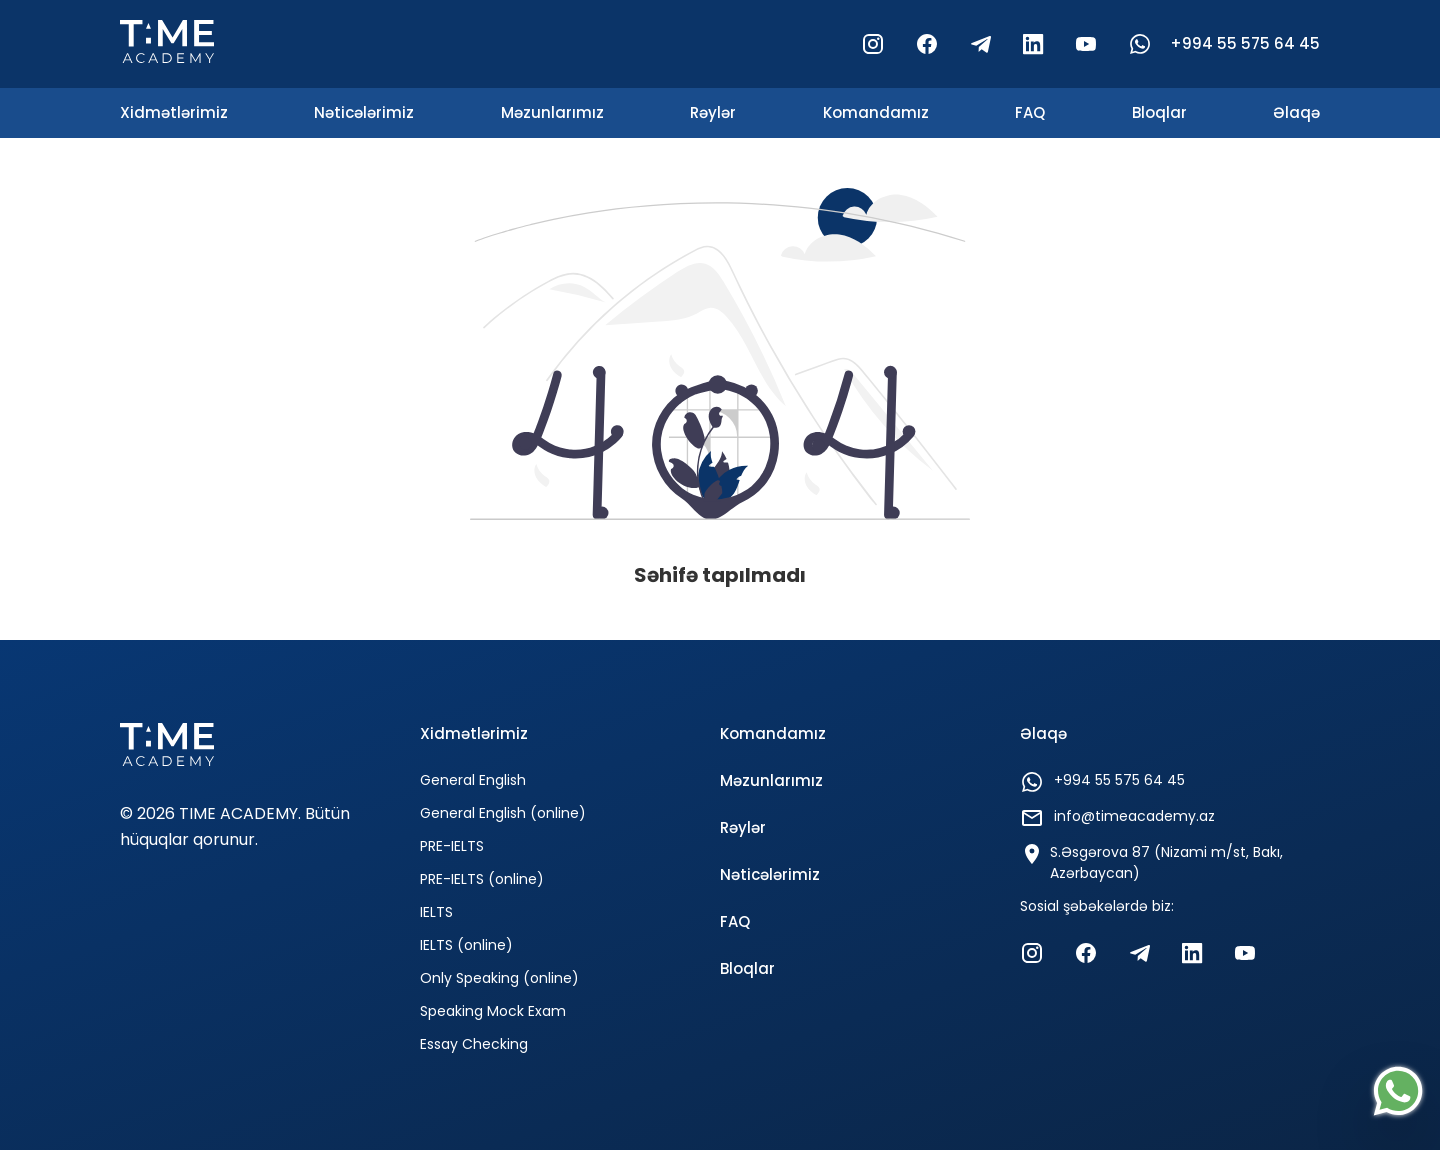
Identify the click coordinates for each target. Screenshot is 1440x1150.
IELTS (436, 912)
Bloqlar (1159, 112)
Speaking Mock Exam (493, 1011)
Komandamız (876, 112)
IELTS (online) (466, 945)
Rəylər (713, 112)
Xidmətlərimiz (174, 112)
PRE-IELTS (452, 846)
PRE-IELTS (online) (482, 879)
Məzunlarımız (552, 112)
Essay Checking (474, 1044)
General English (473, 780)
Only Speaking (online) (499, 978)
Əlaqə (1296, 112)
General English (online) (503, 813)
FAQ (1030, 112)
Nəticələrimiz (364, 112)
